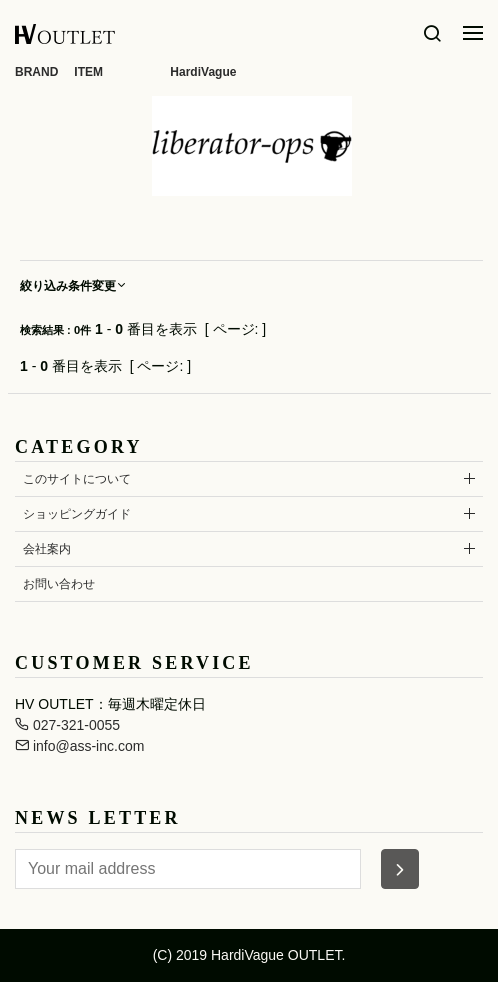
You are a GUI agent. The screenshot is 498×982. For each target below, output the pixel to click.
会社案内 (47, 549)
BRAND (36, 72)
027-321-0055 (67, 725)
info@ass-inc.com (79, 746)
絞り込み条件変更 (74, 286)
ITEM (88, 72)
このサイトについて (77, 479)
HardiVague (203, 72)
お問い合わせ (59, 584)
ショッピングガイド (77, 514)
